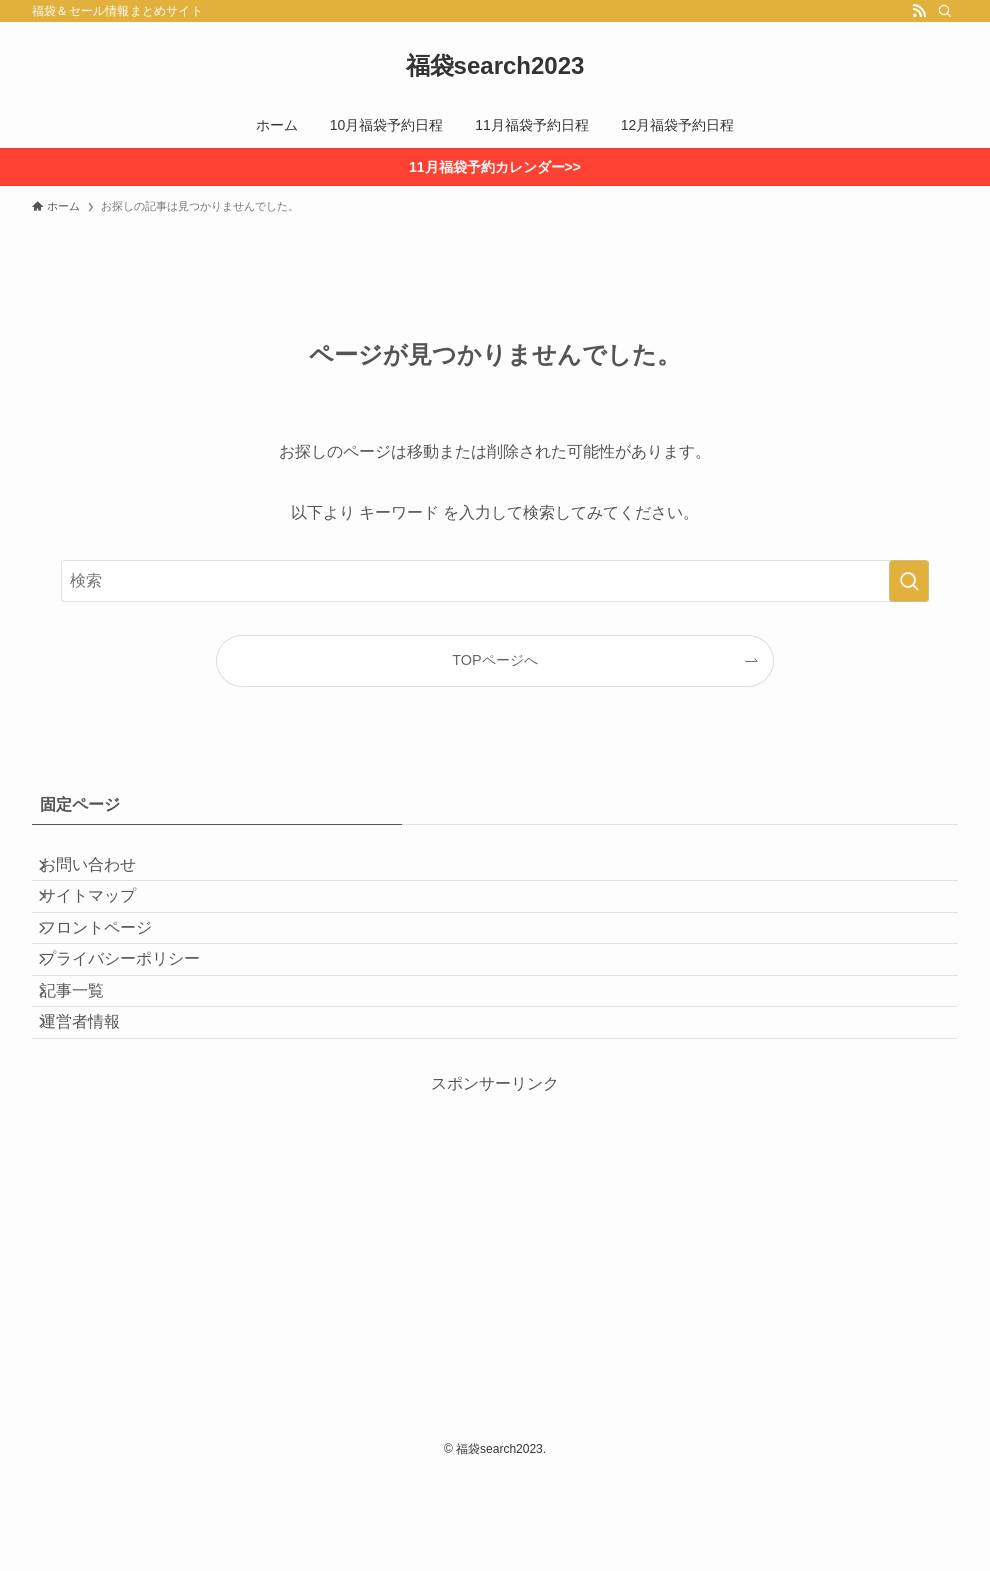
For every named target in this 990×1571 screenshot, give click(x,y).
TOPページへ (494, 660)
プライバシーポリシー (136, 1014)
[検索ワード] (495, 581)
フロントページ (112, 966)
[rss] (919, 11)
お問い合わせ (104, 871)
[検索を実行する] (909, 581)
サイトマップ (104, 919)
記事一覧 (88, 1061)
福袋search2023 (495, 66)
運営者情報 (96, 1108)
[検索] (945, 11)
